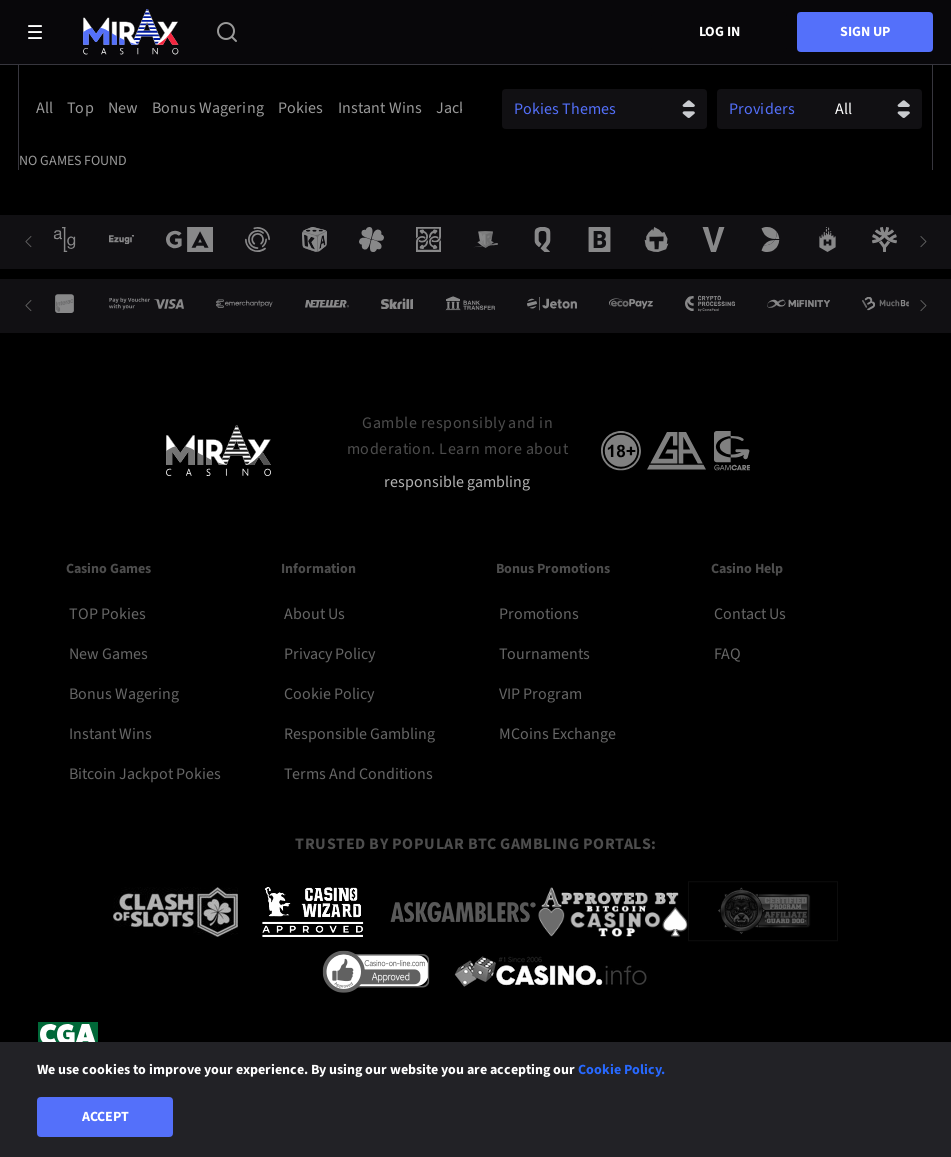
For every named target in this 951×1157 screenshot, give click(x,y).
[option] (47, 108)
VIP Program (540, 694)
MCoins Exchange (557, 734)
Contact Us (750, 614)
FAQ (727, 654)
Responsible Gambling (359, 734)
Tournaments (544, 654)
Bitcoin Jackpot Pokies (145, 774)
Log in (719, 32)
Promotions (539, 614)
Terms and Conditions (358, 774)
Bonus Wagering (124, 694)
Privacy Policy (329, 654)
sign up (865, 32)
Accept (105, 1117)
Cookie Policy (329, 694)
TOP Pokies (107, 614)
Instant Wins (110, 734)
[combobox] (245, 108)
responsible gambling (457, 482)
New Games (108, 654)
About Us (314, 614)
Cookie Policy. (621, 1070)
